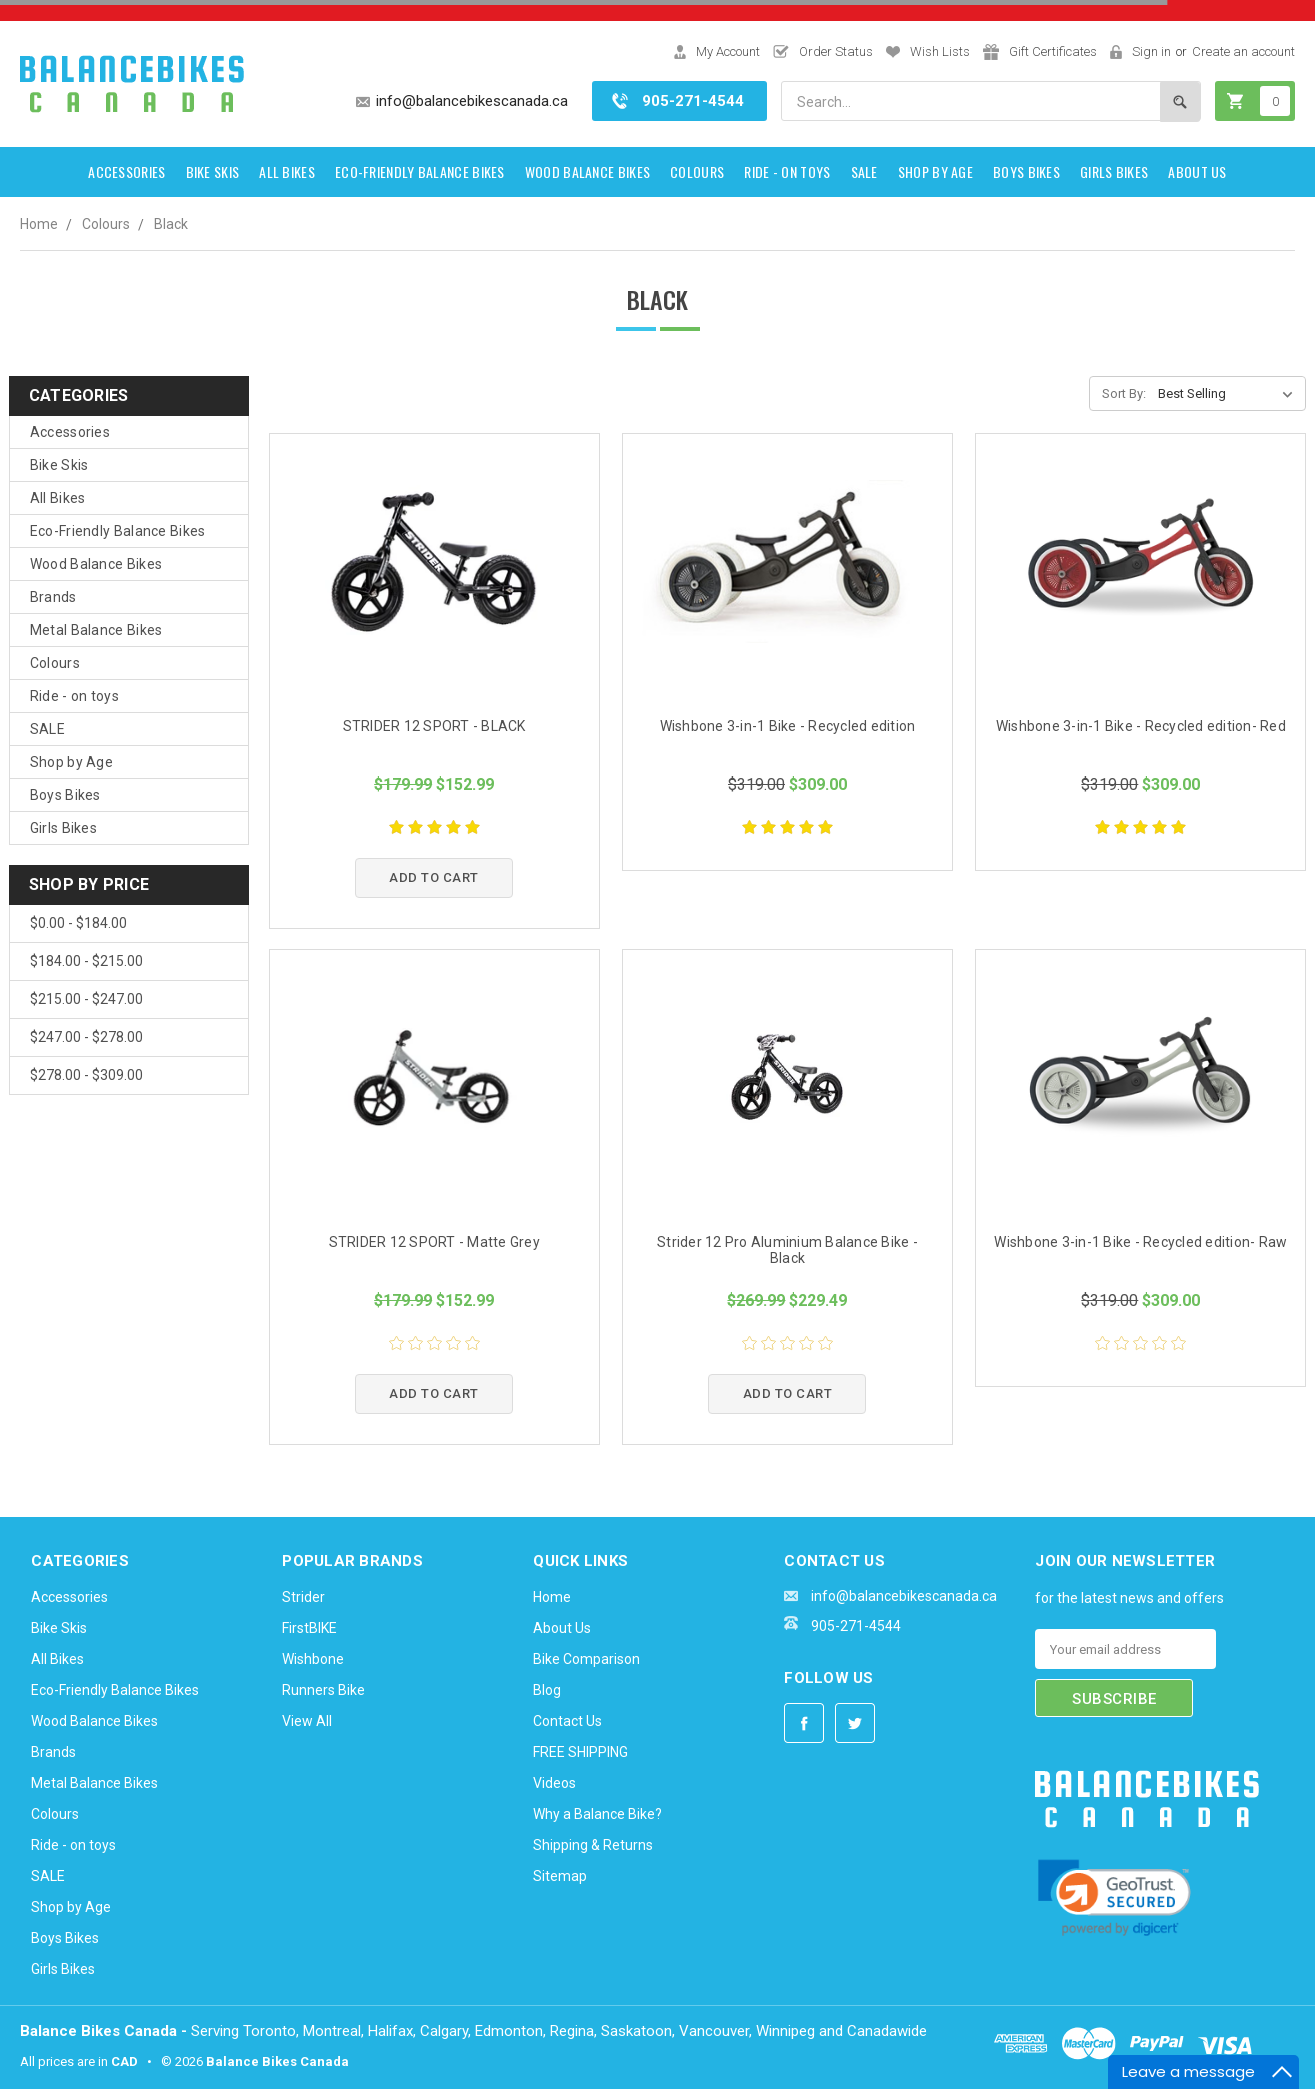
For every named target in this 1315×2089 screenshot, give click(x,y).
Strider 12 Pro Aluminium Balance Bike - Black (787, 1250)
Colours (697, 171)
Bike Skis (213, 171)
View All (307, 1721)
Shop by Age (935, 171)
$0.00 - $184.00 (78, 923)
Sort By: (1124, 393)
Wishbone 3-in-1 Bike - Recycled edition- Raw (1140, 1242)
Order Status (836, 51)
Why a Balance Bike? (597, 1814)
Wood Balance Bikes (587, 171)
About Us (1197, 171)
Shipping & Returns (593, 1845)
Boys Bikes (1026, 171)
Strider (303, 1597)
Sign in (1151, 51)
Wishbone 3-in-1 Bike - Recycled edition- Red (1141, 726)
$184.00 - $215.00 (86, 961)
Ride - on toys (787, 171)
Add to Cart (434, 877)
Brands (53, 597)
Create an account (1243, 51)
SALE (864, 171)
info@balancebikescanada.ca (472, 101)
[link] (1114, 1898)
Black (171, 224)
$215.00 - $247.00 (86, 999)
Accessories (126, 171)
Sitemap (560, 1876)
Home (39, 224)
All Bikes (287, 171)
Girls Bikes (1114, 171)
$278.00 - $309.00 (86, 1075)
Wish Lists (940, 51)
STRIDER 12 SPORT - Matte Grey (434, 1242)
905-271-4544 (693, 101)
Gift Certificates (1053, 51)
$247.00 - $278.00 (86, 1037)
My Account (728, 51)
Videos (554, 1783)
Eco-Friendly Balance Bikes (420, 171)
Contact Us (567, 1721)
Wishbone (313, 1659)
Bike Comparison (586, 1659)
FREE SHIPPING (580, 1752)
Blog (547, 1690)
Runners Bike (323, 1690)
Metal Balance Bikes (96, 630)
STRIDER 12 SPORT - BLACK (434, 726)
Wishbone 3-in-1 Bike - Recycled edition (788, 726)
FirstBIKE (309, 1628)
